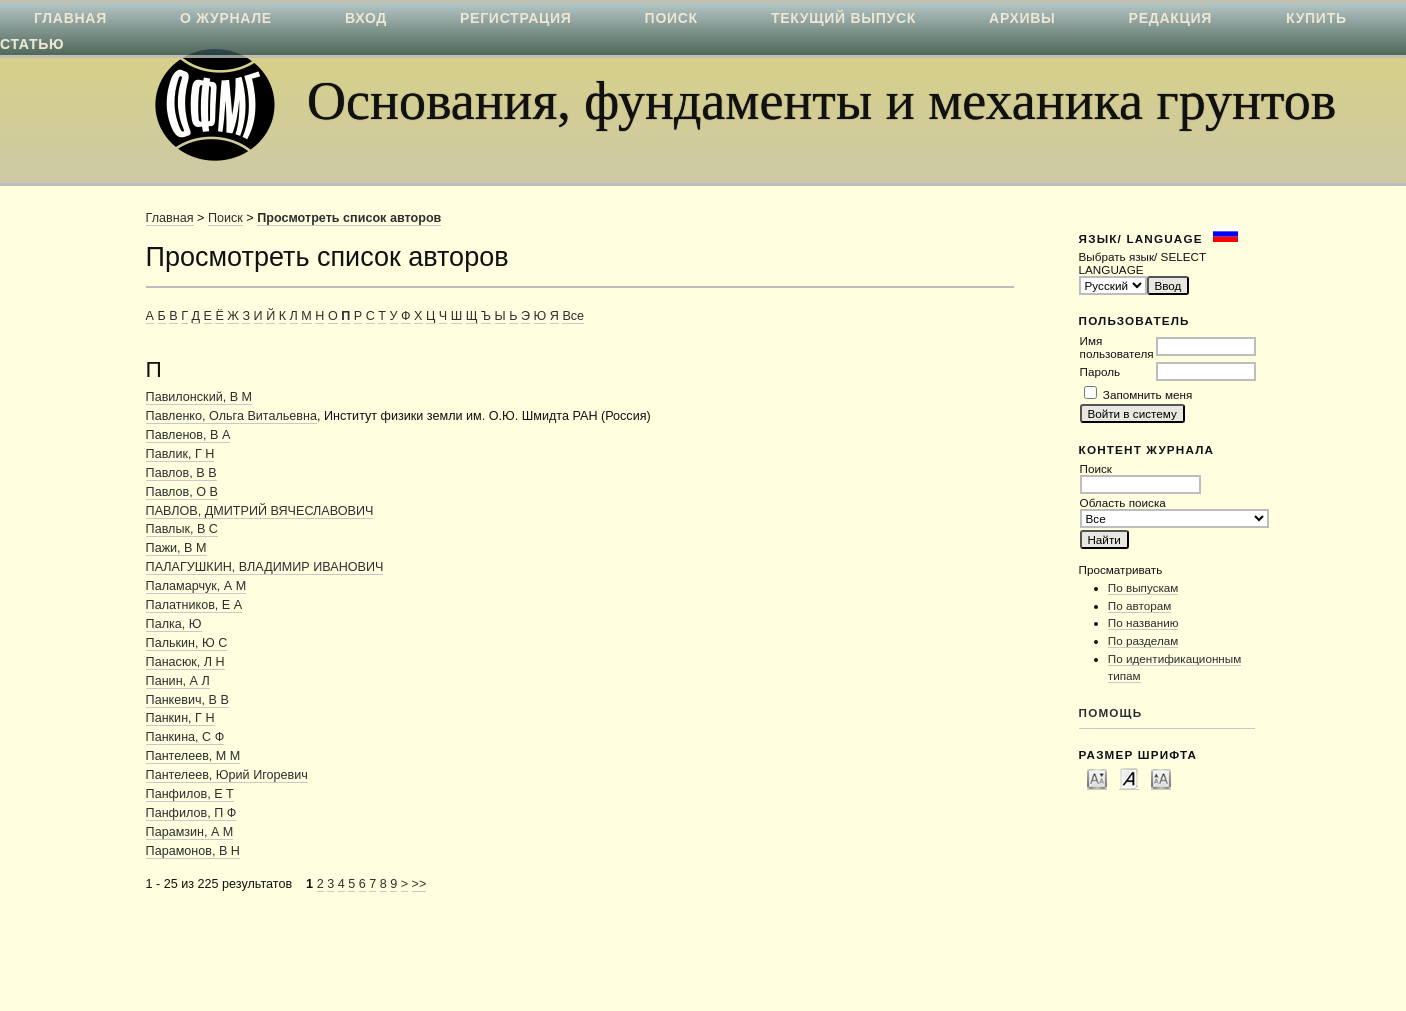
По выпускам (1143, 587)
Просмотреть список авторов (349, 218)
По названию (1143, 622)
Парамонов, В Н (193, 851)
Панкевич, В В (187, 700)
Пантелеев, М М (193, 756)
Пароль (1100, 371)
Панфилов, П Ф (191, 813)
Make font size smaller (1097, 778)
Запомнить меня (1147, 394)
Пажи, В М (176, 548)
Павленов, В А (188, 435)
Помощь (1111, 712)
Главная (170, 218)
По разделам (1143, 640)
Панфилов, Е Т (190, 794)
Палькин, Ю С (187, 643)
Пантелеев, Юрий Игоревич (227, 775)
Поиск (225, 218)
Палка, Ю (174, 624)
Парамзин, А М (190, 832)
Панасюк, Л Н (185, 662)
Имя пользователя (1117, 347)
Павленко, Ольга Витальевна (231, 416)
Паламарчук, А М (196, 586)
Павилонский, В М (199, 397)
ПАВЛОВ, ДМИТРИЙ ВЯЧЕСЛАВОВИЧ (260, 511)
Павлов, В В (181, 473)
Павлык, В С (182, 529)
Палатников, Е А (194, 605)
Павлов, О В (182, 492)
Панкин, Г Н (180, 718)
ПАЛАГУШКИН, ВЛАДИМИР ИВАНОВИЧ (265, 567)
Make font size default (1129, 778)
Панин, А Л (178, 681)
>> (419, 884)
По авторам (1139, 605)
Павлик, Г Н (180, 454)
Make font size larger (1161, 778)
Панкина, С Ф (185, 737)
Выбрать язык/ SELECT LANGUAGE (1142, 263)
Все (573, 316)
